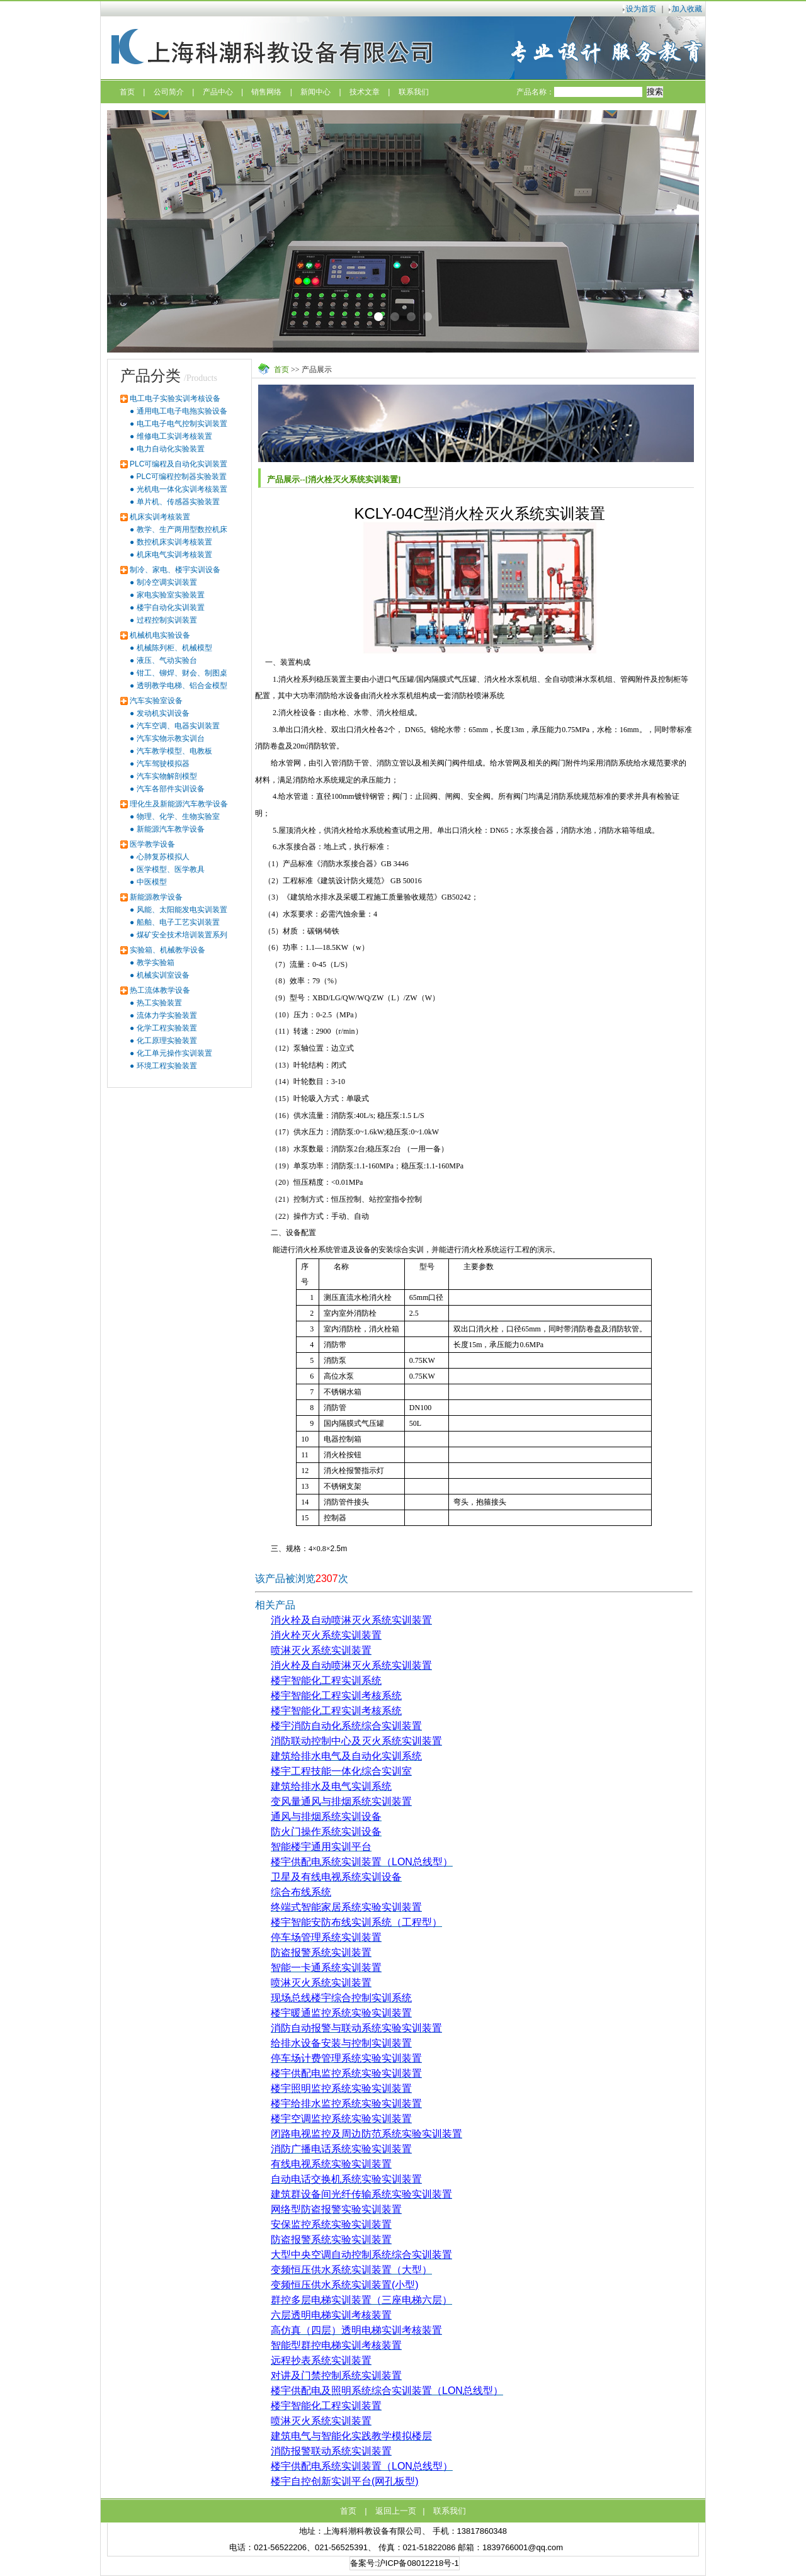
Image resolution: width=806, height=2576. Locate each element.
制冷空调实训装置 (167, 582)
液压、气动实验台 (167, 660)
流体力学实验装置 (167, 1015)
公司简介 (169, 92)
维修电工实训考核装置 (174, 436)
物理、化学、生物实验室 (178, 816)
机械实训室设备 (163, 975)
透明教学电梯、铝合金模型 (182, 685)
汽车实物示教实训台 (171, 738)
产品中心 (218, 92)
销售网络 (266, 92)
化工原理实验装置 (167, 1040)
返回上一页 (395, 2511)
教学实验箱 (155, 962)
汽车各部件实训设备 (171, 788)
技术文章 (364, 92)
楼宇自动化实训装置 (171, 607)
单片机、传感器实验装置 (178, 501)
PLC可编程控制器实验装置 (182, 476)
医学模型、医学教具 (171, 869)
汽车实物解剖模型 (167, 776)
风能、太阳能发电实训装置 (182, 909)
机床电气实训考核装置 (174, 554)
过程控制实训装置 (167, 620)
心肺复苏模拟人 (163, 856)
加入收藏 (687, 8)
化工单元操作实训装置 (174, 1053)
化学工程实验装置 (167, 1028)
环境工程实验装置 (167, 1065)
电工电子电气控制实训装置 (182, 423)
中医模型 (152, 882)
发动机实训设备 (163, 713)
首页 (127, 92)
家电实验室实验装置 (171, 594)
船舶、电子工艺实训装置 (178, 922)
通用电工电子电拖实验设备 (182, 411)
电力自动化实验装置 (171, 448)
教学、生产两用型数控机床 (182, 529)
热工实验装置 (159, 1002)
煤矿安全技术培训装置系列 (182, 934)
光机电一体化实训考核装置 (182, 489)
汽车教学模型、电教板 (174, 751)
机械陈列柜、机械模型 (174, 647)
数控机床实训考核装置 (174, 542)
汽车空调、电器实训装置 (178, 725)
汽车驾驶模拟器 (163, 763)
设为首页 (641, 8)
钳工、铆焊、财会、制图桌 (182, 673)
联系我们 (414, 92)
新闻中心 (315, 92)
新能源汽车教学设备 (171, 829)
